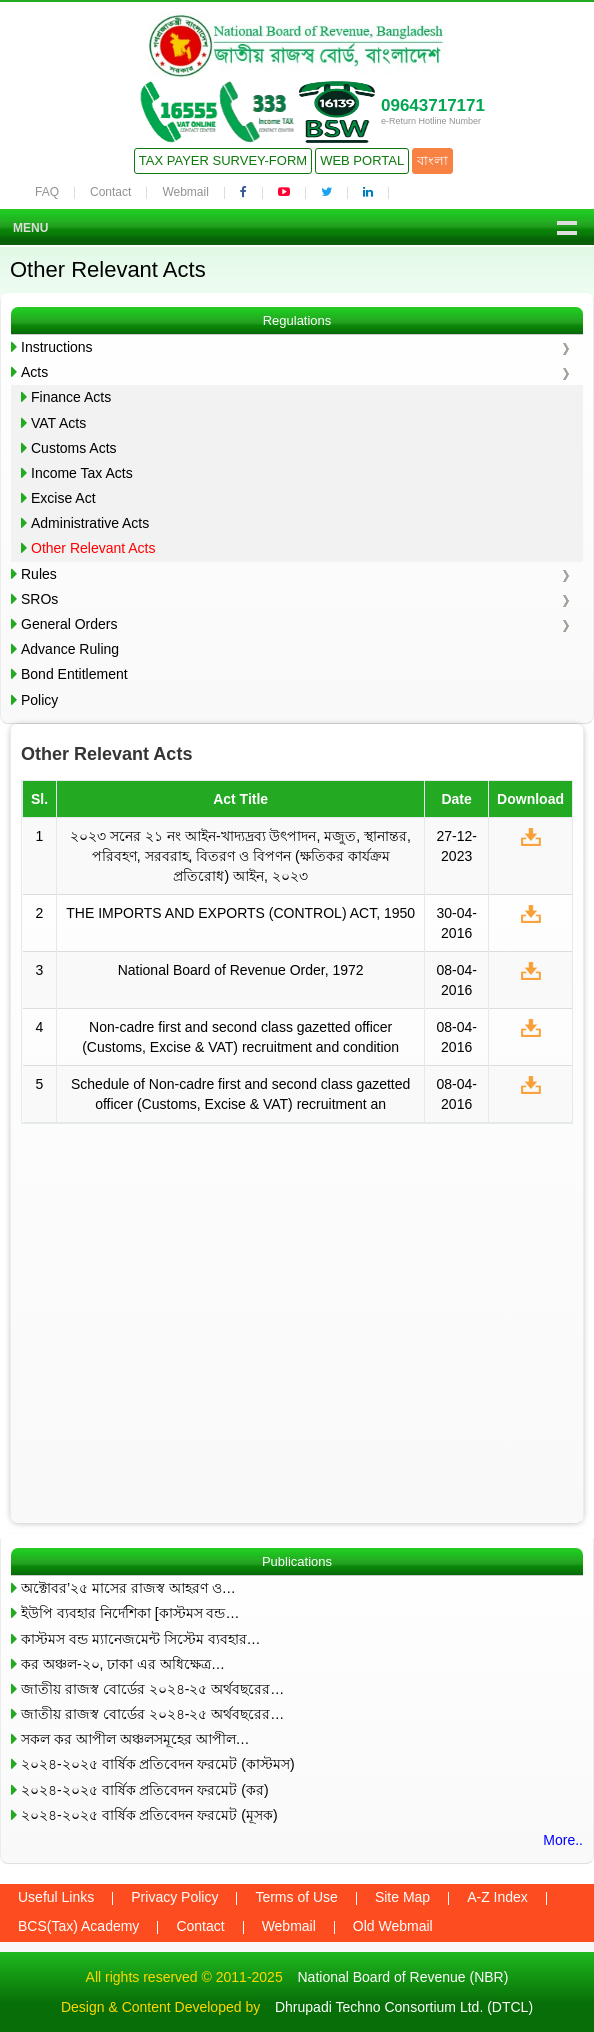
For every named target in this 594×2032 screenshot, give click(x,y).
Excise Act (63, 498)
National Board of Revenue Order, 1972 (241, 970)
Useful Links (56, 1897)
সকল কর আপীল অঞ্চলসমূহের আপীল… (135, 1739)
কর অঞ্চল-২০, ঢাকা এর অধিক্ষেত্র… (123, 1664)
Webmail (185, 192)
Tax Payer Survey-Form (223, 160)
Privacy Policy (174, 1897)
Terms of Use (296, 1897)
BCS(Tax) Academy (78, 1926)
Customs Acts (74, 448)
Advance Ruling (70, 649)
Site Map (402, 1897)
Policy (39, 700)
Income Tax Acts (82, 473)
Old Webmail (393, 1926)
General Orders (69, 624)
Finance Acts (71, 397)
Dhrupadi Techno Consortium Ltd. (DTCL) (404, 2007)
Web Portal (362, 160)
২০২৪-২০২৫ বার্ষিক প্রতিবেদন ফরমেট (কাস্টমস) (158, 1764)
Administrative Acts (90, 523)
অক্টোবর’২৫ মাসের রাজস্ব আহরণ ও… (128, 1588)
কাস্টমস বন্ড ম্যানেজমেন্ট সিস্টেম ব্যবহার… (141, 1639)
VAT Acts (58, 423)
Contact (110, 192)
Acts (34, 372)
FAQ (47, 192)
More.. (563, 1840)
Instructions (57, 347)
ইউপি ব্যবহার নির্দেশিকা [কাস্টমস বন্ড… (130, 1613)
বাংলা (432, 160)
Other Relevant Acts (93, 548)
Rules (39, 574)
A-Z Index (497, 1897)
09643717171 (433, 105)
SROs (39, 599)
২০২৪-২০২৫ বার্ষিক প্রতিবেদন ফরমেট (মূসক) (149, 1815)
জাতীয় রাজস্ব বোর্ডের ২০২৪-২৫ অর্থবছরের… (152, 1689)
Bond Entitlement (74, 674)
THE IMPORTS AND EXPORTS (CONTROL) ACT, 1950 (240, 913)
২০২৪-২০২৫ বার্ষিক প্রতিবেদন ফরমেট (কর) (145, 1790)
